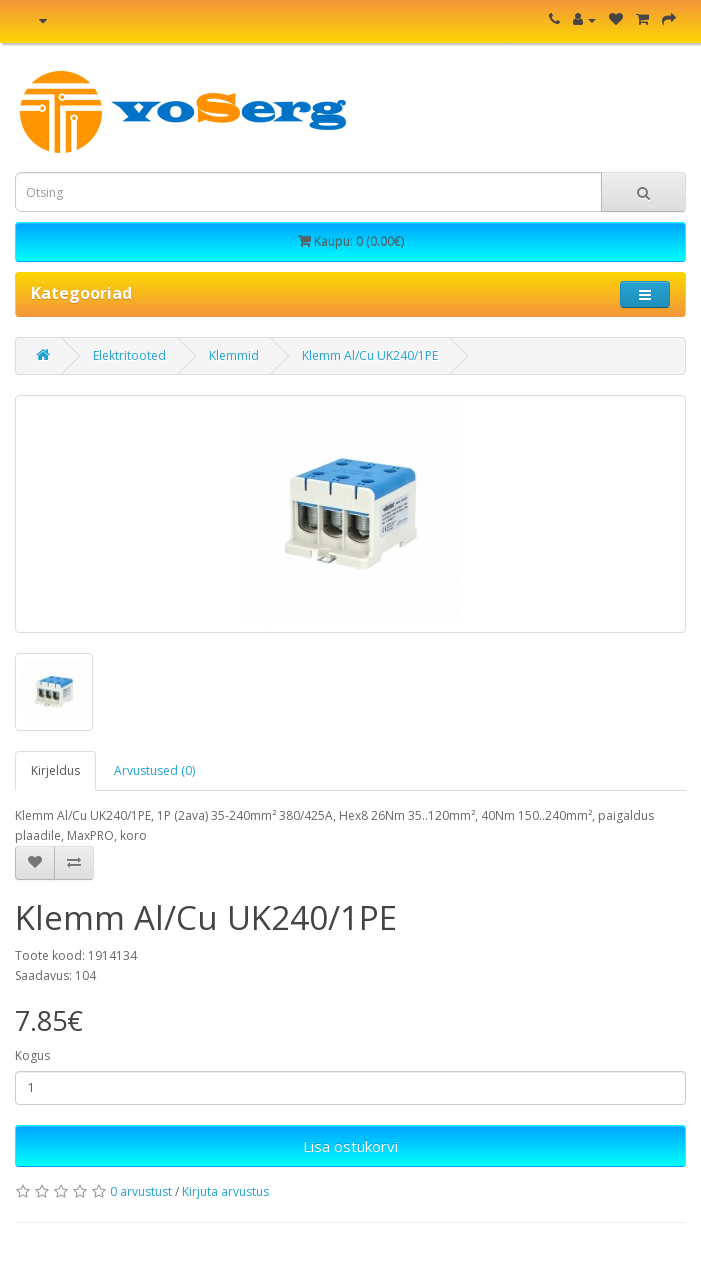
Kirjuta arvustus (225, 1191)
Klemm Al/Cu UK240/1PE (370, 355)
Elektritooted (129, 355)
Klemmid (234, 355)
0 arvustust (141, 1191)
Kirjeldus (55, 770)
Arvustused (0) (154, 770)
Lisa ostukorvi (350, 1146)
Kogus (32, 1055)
